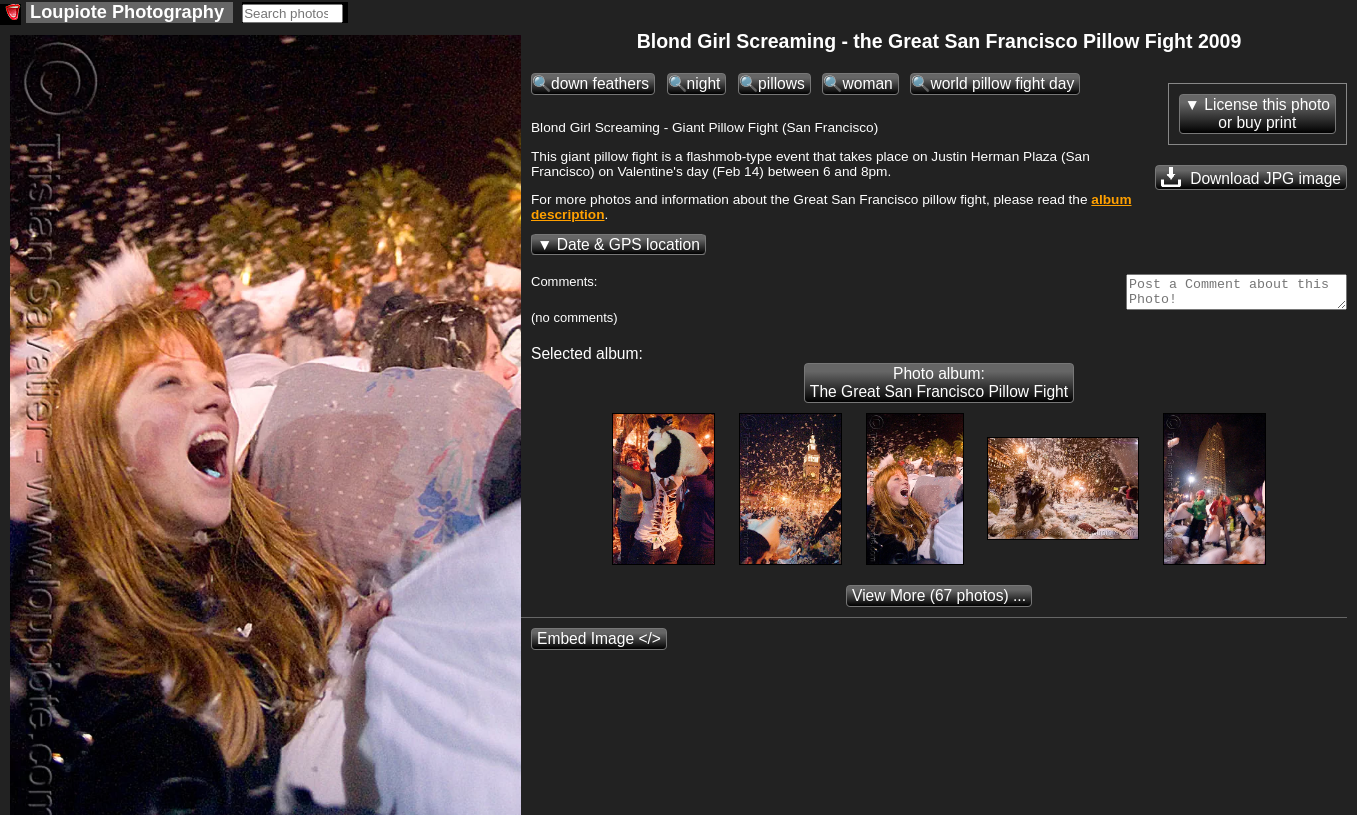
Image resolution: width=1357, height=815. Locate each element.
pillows (781, 83)
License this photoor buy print (1267, 113)
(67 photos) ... (939, 601)
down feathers (600, 83)
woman (867, 83)
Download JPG (1251, 177)
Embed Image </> (599, 644)
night (704, 83)
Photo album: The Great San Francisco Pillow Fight (939, 388)
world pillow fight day (1002, 83)
